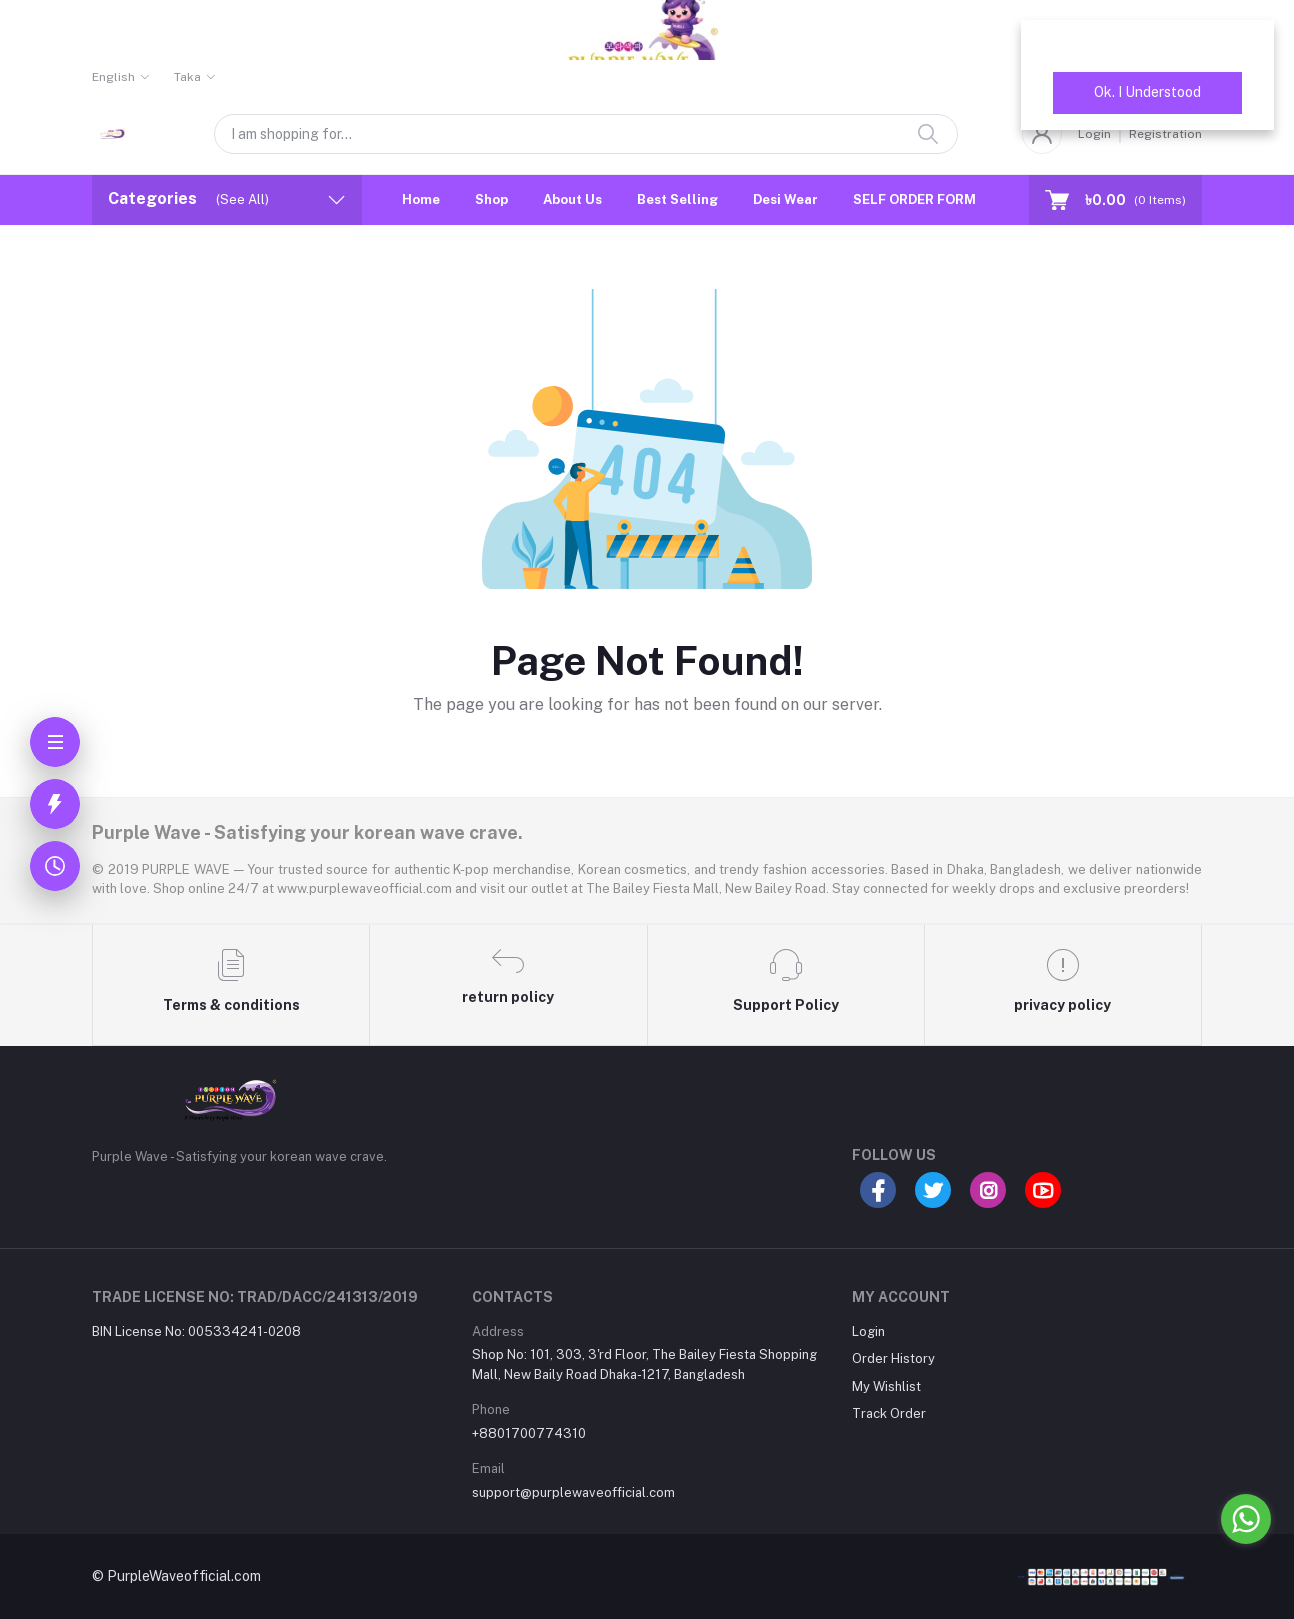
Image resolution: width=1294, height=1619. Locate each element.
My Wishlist (886, 1386)
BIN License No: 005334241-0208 (196, 1331)
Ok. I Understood (1147, 92)
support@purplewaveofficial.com (573, 1492)
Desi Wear (785, 199)
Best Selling (677, 199)
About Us (572, 199)
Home (421, 199)
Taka (187, 77)
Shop (491, 199)
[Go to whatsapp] (1246, 1519)
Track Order (889, 1413)
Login (868, 1331)
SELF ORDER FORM (914, 199)
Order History (893, 1358)
